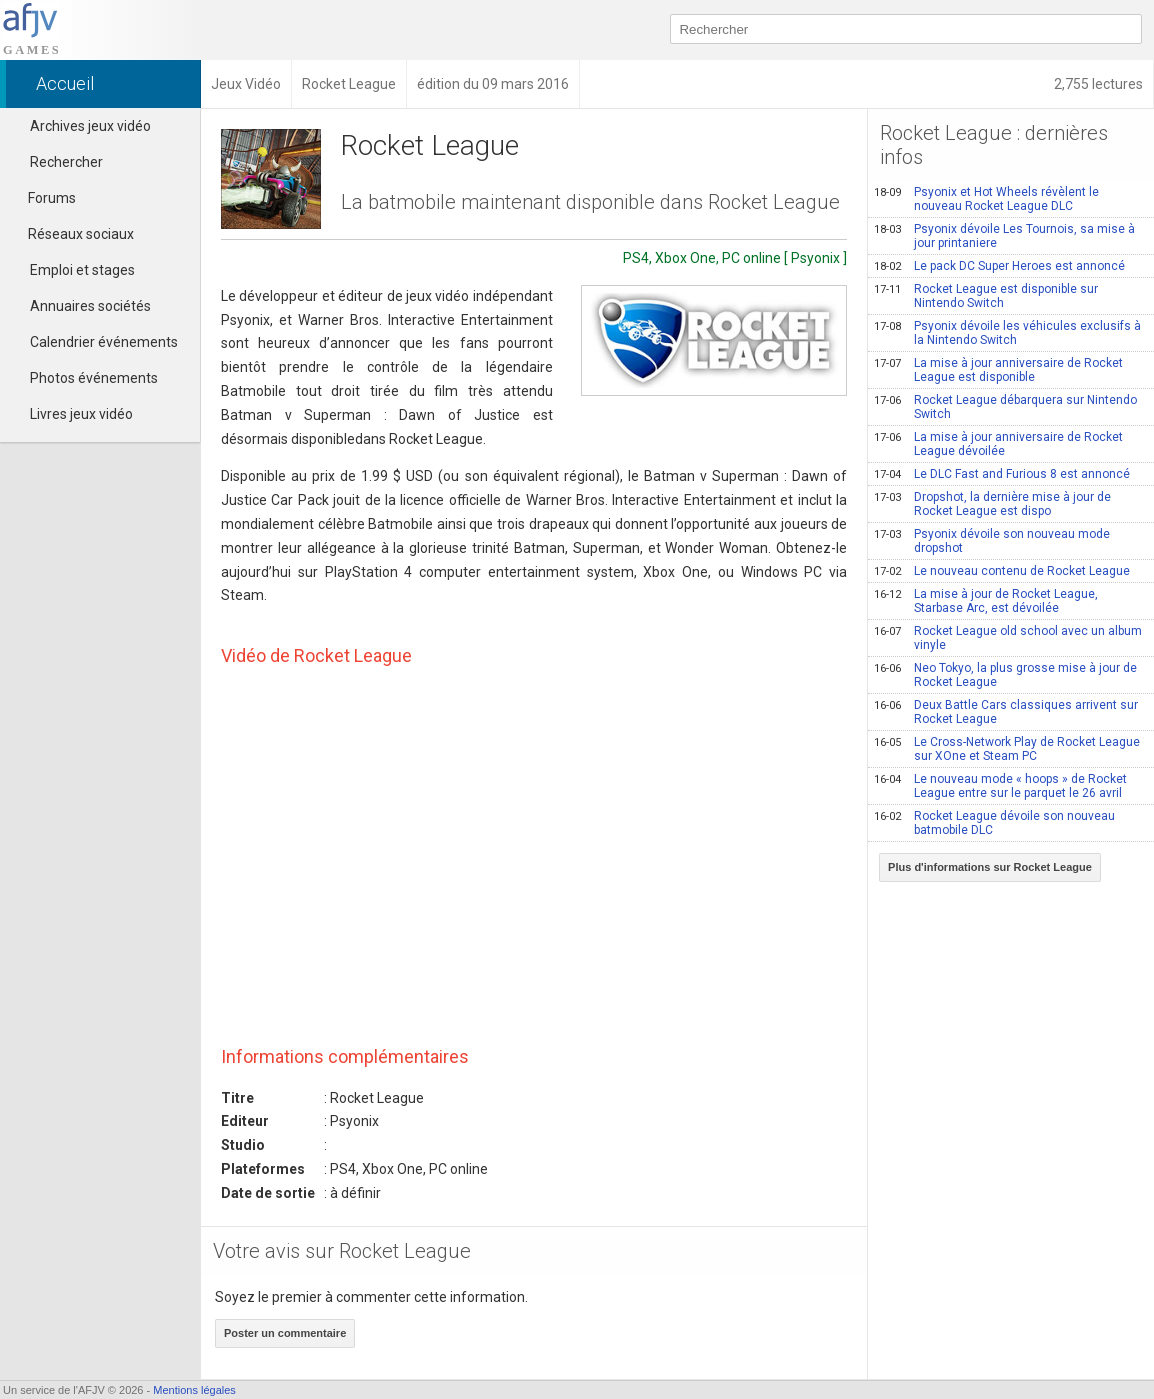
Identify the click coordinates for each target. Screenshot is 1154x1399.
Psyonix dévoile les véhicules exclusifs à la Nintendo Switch (1007, 333)
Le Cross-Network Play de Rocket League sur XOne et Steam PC (1007, 749)
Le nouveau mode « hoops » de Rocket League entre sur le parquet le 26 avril (1000, 786)
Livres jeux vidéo (81, 414)
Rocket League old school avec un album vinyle (1008, 638)
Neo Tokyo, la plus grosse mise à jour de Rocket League (1005, 675)
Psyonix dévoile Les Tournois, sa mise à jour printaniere (1004, 236)
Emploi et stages (82, 270)
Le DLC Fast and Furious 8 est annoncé (1002, 474)
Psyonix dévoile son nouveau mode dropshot (992, 541)
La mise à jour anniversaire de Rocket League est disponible (998, 370)
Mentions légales (194, 1390)
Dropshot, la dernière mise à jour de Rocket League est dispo (992, 504)
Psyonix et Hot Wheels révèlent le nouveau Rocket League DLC (986, 199)
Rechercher (66, 162)
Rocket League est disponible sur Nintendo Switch (986, 296)
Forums (43, 198)
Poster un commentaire (285, 1333)
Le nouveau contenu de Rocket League (1002, 571)
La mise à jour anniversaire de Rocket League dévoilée (998, 444)
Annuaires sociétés (90, 306)
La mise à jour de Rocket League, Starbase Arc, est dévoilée (986, 601)
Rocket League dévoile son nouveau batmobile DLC (994, 823)
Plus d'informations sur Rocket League (990, 867)
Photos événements (94, 378)
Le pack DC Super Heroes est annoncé (999, 266)
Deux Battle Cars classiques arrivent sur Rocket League (1006, 712)
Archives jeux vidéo (90, 126)
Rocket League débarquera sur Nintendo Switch (1005, 407)
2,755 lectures (1098, 84)
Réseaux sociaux (72, 234)
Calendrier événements (104, 342)
